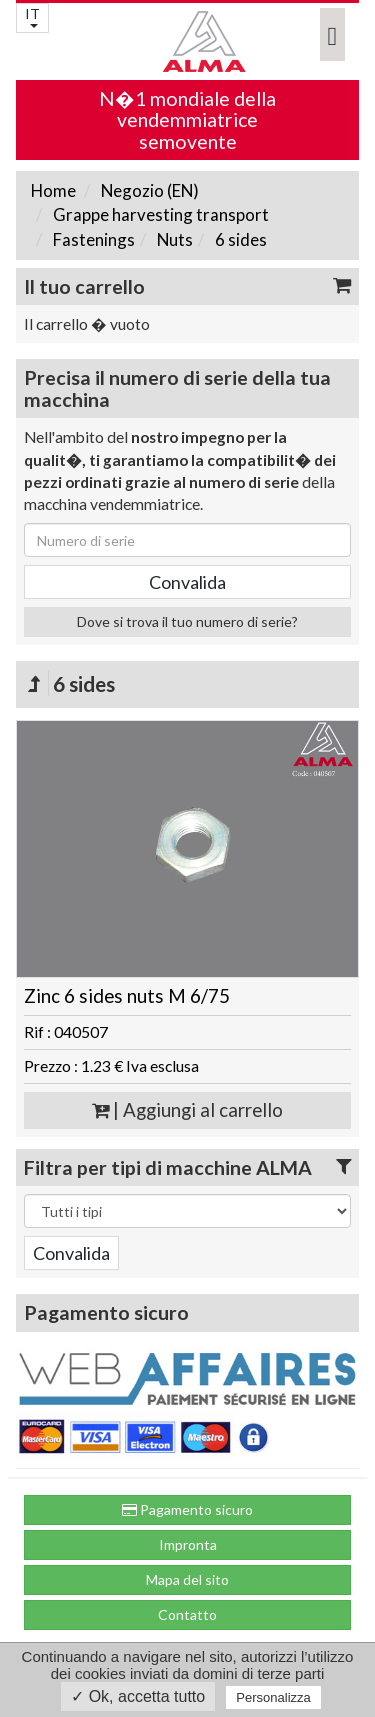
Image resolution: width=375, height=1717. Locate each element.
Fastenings (92, 239)
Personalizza (273, 1697)
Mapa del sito (187, 1579)
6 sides (239, 239)
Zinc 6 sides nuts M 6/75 (127, 996)
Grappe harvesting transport (159, 214)
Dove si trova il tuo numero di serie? (187, 621)
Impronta (188, 1544)
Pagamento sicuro (187, 1509)
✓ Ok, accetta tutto (138, 1696)
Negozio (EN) (148, 190)
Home (53, 190)
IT (32, 16)
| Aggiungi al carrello (187, 1110)
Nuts (173, 239)
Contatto (187, 1614)
